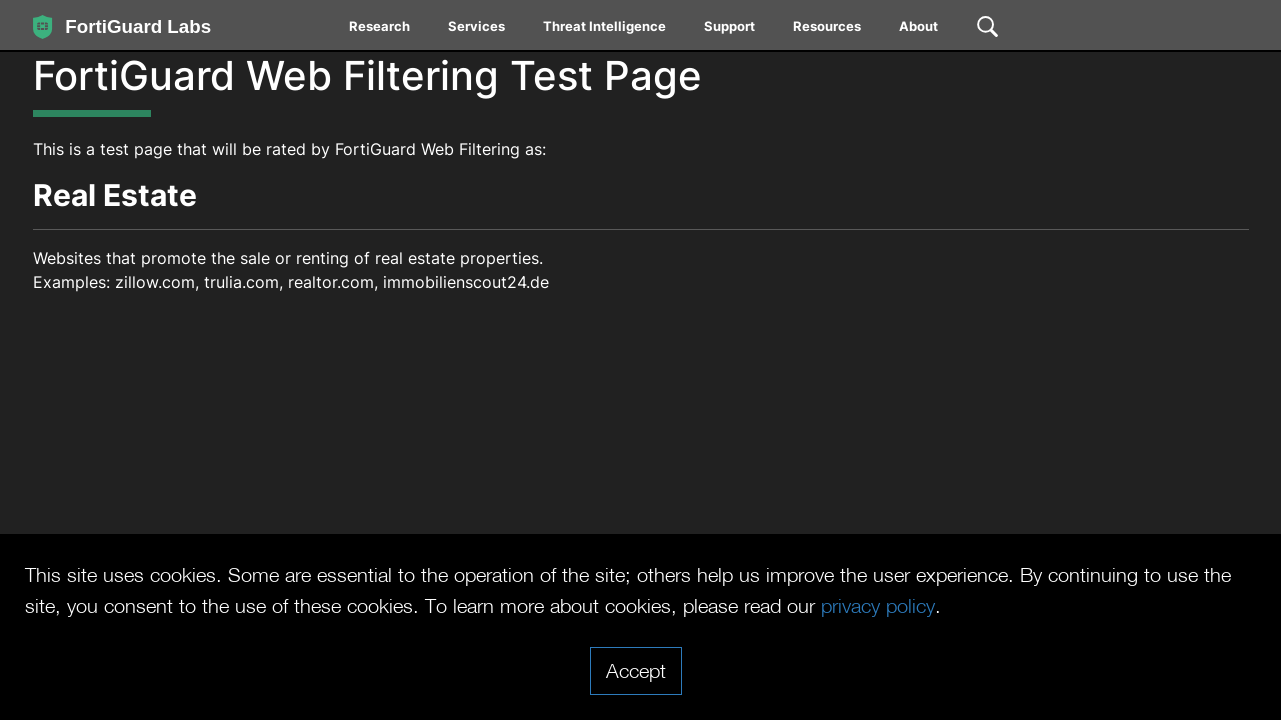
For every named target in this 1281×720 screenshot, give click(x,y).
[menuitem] (380, 30)
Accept (636, 670)
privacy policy (878, 605)
